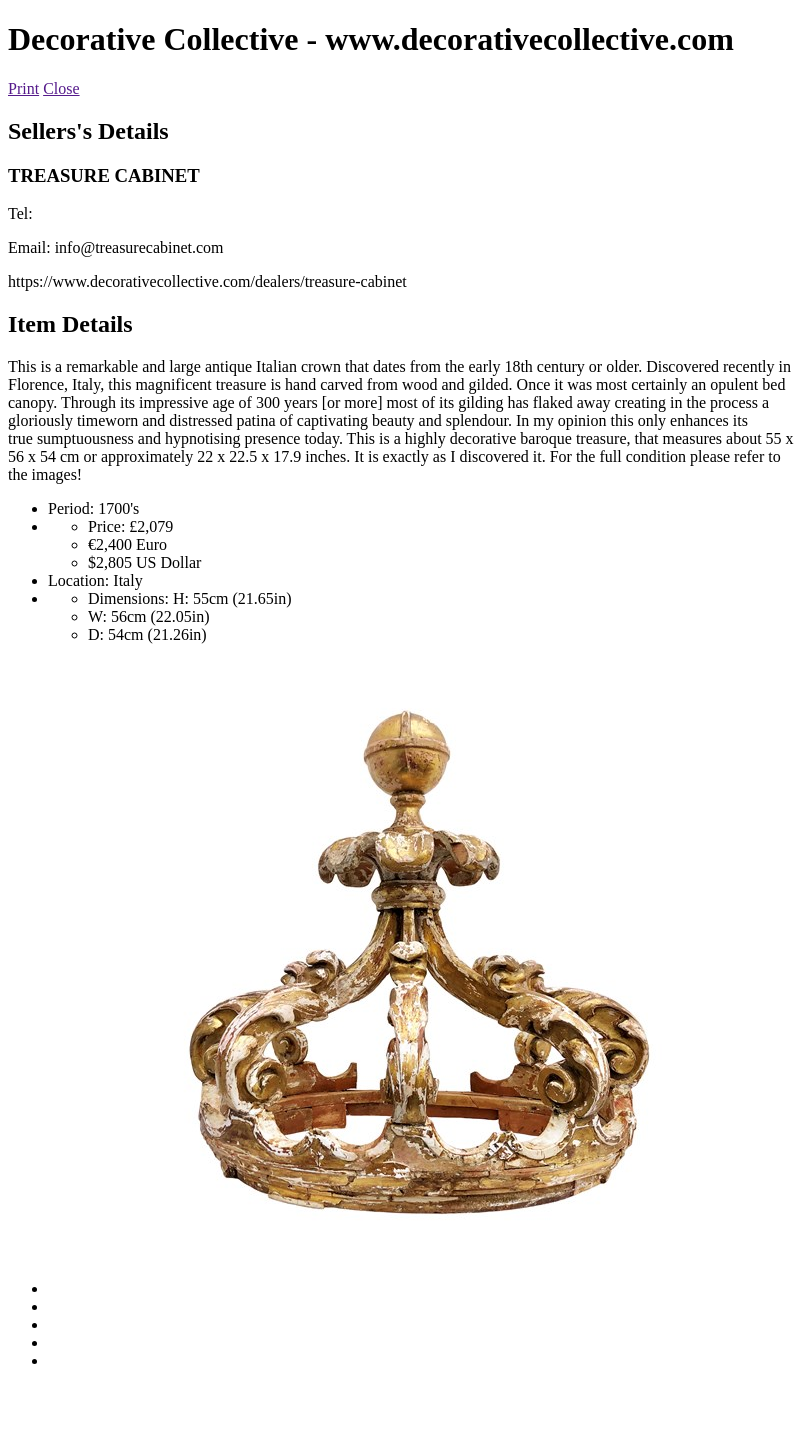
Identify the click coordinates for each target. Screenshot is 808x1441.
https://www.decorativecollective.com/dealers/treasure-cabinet (207, 281)
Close (61, 88)
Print (23, 88)
